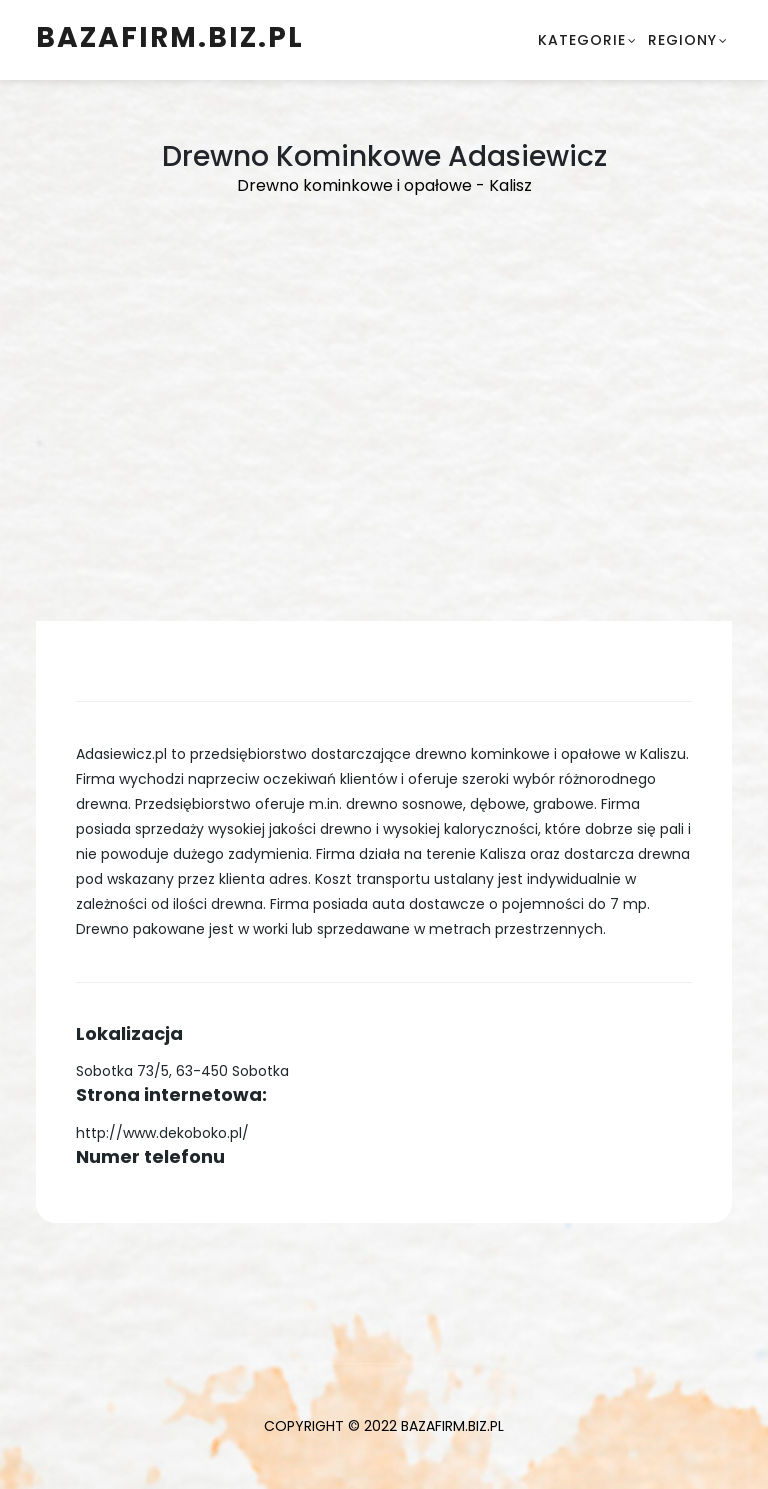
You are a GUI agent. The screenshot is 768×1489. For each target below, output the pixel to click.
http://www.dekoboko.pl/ (162, 1133)
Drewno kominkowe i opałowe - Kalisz (384, 185)
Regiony (682, 40)
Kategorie (582, 40)
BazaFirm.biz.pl (170, 37)
